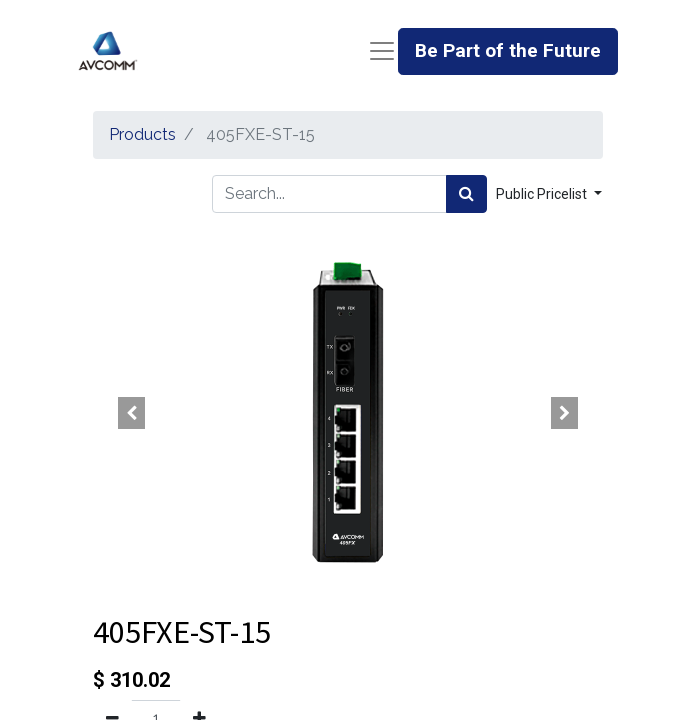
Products (142, 134)
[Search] (466, 194)
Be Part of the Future (508, 50)
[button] (131, 413)
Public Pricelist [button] (543, 194)
